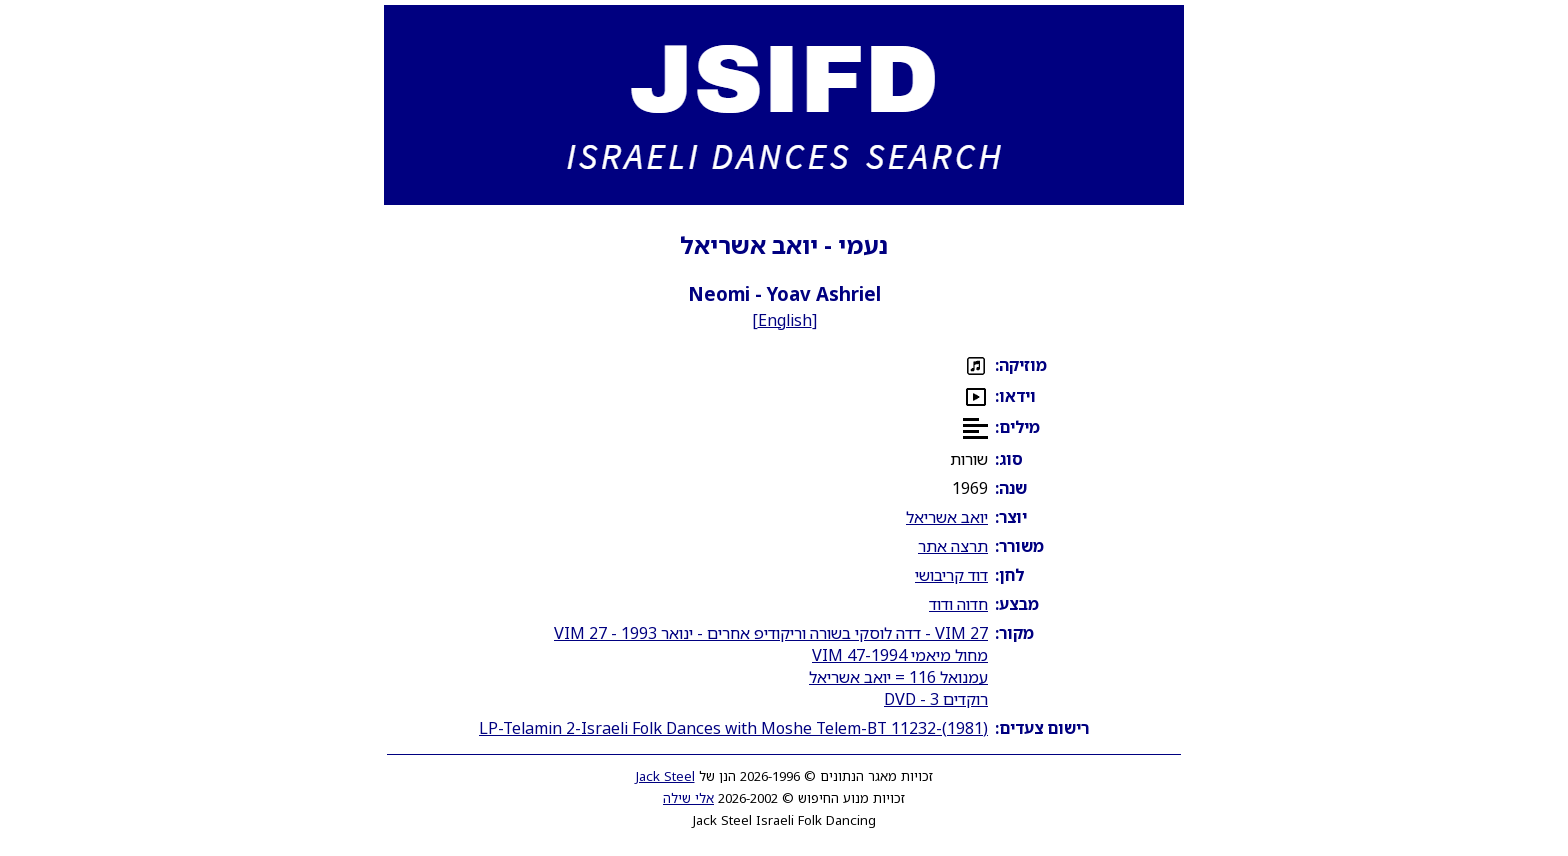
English (785, 320)
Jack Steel (665, 776)
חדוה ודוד (958, 604)
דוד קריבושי (951, 575)
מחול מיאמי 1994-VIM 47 (900, 655)
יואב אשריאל (947, 517)
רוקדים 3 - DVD (936, 699)
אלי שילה (688, 798)
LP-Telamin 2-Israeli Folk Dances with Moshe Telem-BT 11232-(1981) (733, 728)
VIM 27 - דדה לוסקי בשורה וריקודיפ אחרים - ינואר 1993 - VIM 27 (771, 633)
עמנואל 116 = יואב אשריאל (898, 677)
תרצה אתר (953, 546)
